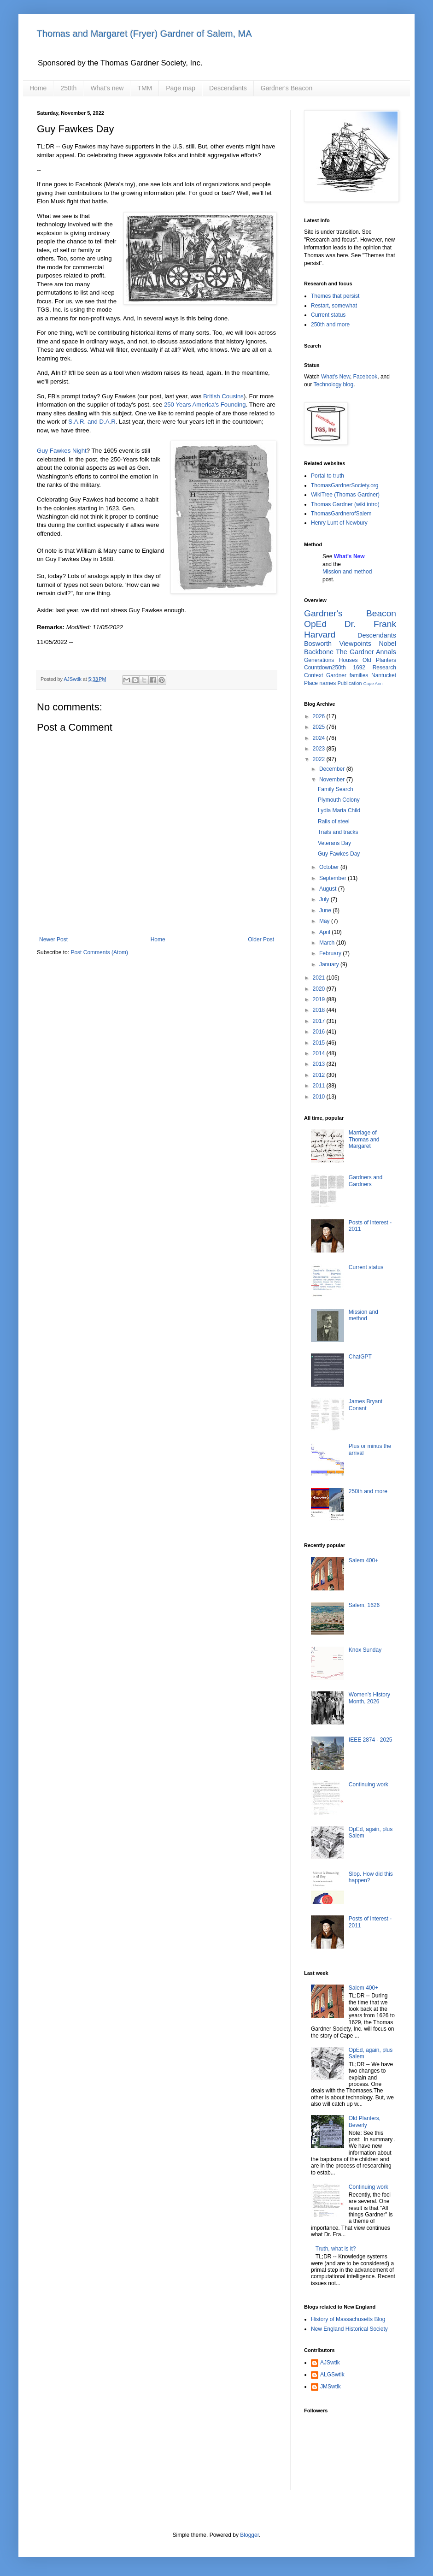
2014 (320, 1053)
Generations (319, 660)
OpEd (315, 624)
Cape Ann (373, 683)
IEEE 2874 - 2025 (370, 1740)
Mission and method (347, 571)
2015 (320, 1043)
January (329, 964)
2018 (320, 1010)
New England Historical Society (349, 2329)
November (332, 779)
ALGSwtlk (332, 2374)
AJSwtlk (330, 2362)
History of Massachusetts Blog (348, 2319)
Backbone (319, 652)
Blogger (249, 2535)
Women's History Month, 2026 (369, 1697)
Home (38, 88)
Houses (348, 660)
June (326, 910)
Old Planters (379, 660)
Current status (328, 315)
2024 (320, 738)
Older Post (261, 939)
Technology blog (333, 384)
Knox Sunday (365, 1650)
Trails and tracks (338, 832)
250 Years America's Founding (205, 404)
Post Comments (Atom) (99, 952)
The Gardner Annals (366, 652)
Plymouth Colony (339, 800)
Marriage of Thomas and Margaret (364, 1139)
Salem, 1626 (364, 1605)
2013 (320, 1064)
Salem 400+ (363, 1560)
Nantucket (383, 675)
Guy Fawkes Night (62, 450)
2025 (320, 727)
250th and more (330, 324)
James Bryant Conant (365, 1404)
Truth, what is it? (336, 2248)
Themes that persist (335, 296)
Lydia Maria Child (339, 810)
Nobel (387, 643)
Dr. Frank (370, 624)
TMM (144, 88)
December (332, 769)
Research (384, 667)
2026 (320, 716)
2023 (320, 748)
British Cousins (223, 396)
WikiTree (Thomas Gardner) (345, 494)
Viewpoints (355, 643)
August (328, 889)
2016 (320, 1031)
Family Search (335, 789)
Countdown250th (325, 667)
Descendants (228, 88)
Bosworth (318, 643)
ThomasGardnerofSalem (341, 513)
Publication (350, 683)
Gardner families (347, 675)
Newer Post (53, 939)
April (325, 932)
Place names (320, 683)
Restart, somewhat (334, 305)
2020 (320, 989)
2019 (320, 999)
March (327, 942)
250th (68, 88)
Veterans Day (334, 843)
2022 (320, 759)
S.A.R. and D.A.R (92, 421)
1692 (359, 667)
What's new (106, 88)
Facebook (365, 376)
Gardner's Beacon (286, 88)
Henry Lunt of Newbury (339, 523)
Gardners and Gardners (365, 1180)
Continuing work (368, 1784)
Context (313, 675)
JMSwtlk (330, 2386)
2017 (320, 1021)
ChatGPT (360, 1356)
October (329, 867)
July (325, 899)
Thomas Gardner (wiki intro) (345, 504)
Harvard (319, 634)
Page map (180, 88)
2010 (320, 1096)
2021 (320, 978)
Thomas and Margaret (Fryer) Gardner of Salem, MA (144, 34)
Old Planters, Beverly (364, 2121)
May (325, 921)
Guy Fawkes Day (339, 854)
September (333, 878)
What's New (335, 376)
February (331, 953)
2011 (320, 1085)
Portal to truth (327, 476)
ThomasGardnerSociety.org (345, 485)
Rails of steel (334, 821)
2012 (320, 1075)
